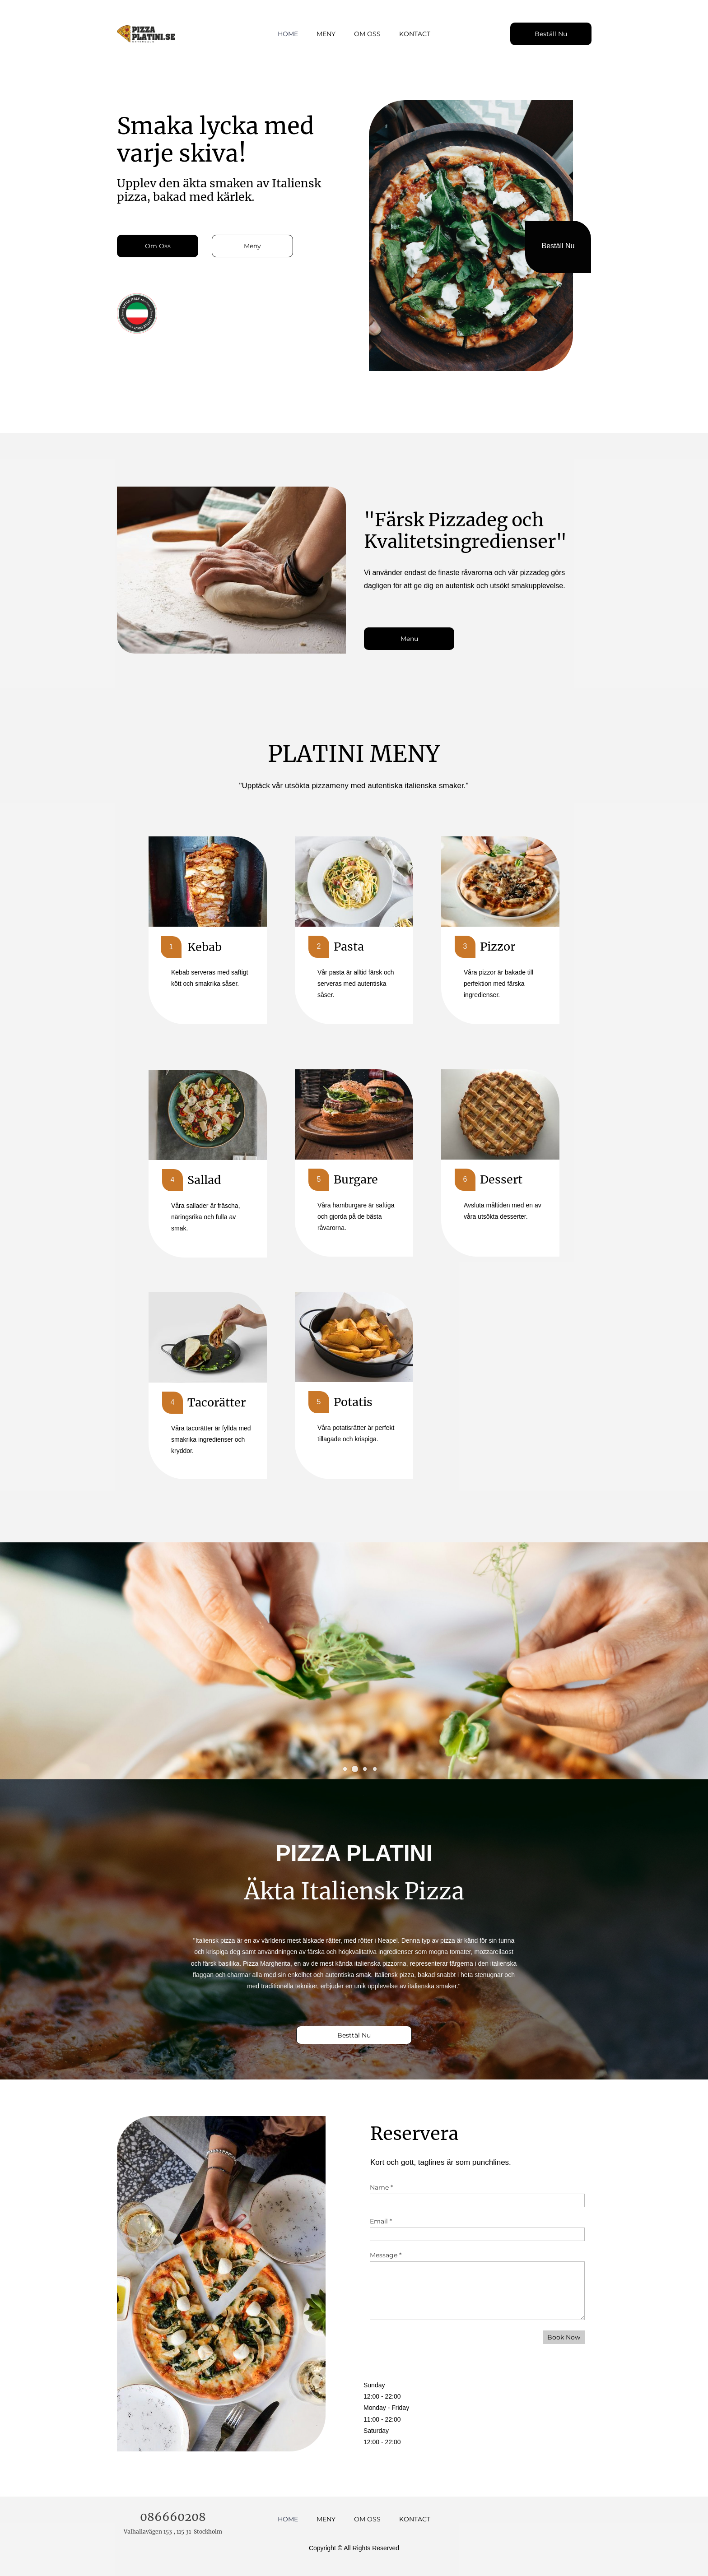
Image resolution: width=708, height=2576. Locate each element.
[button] (345, 1769)
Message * (385, 2255)
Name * (381, 2187)
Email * (381, 2221)
